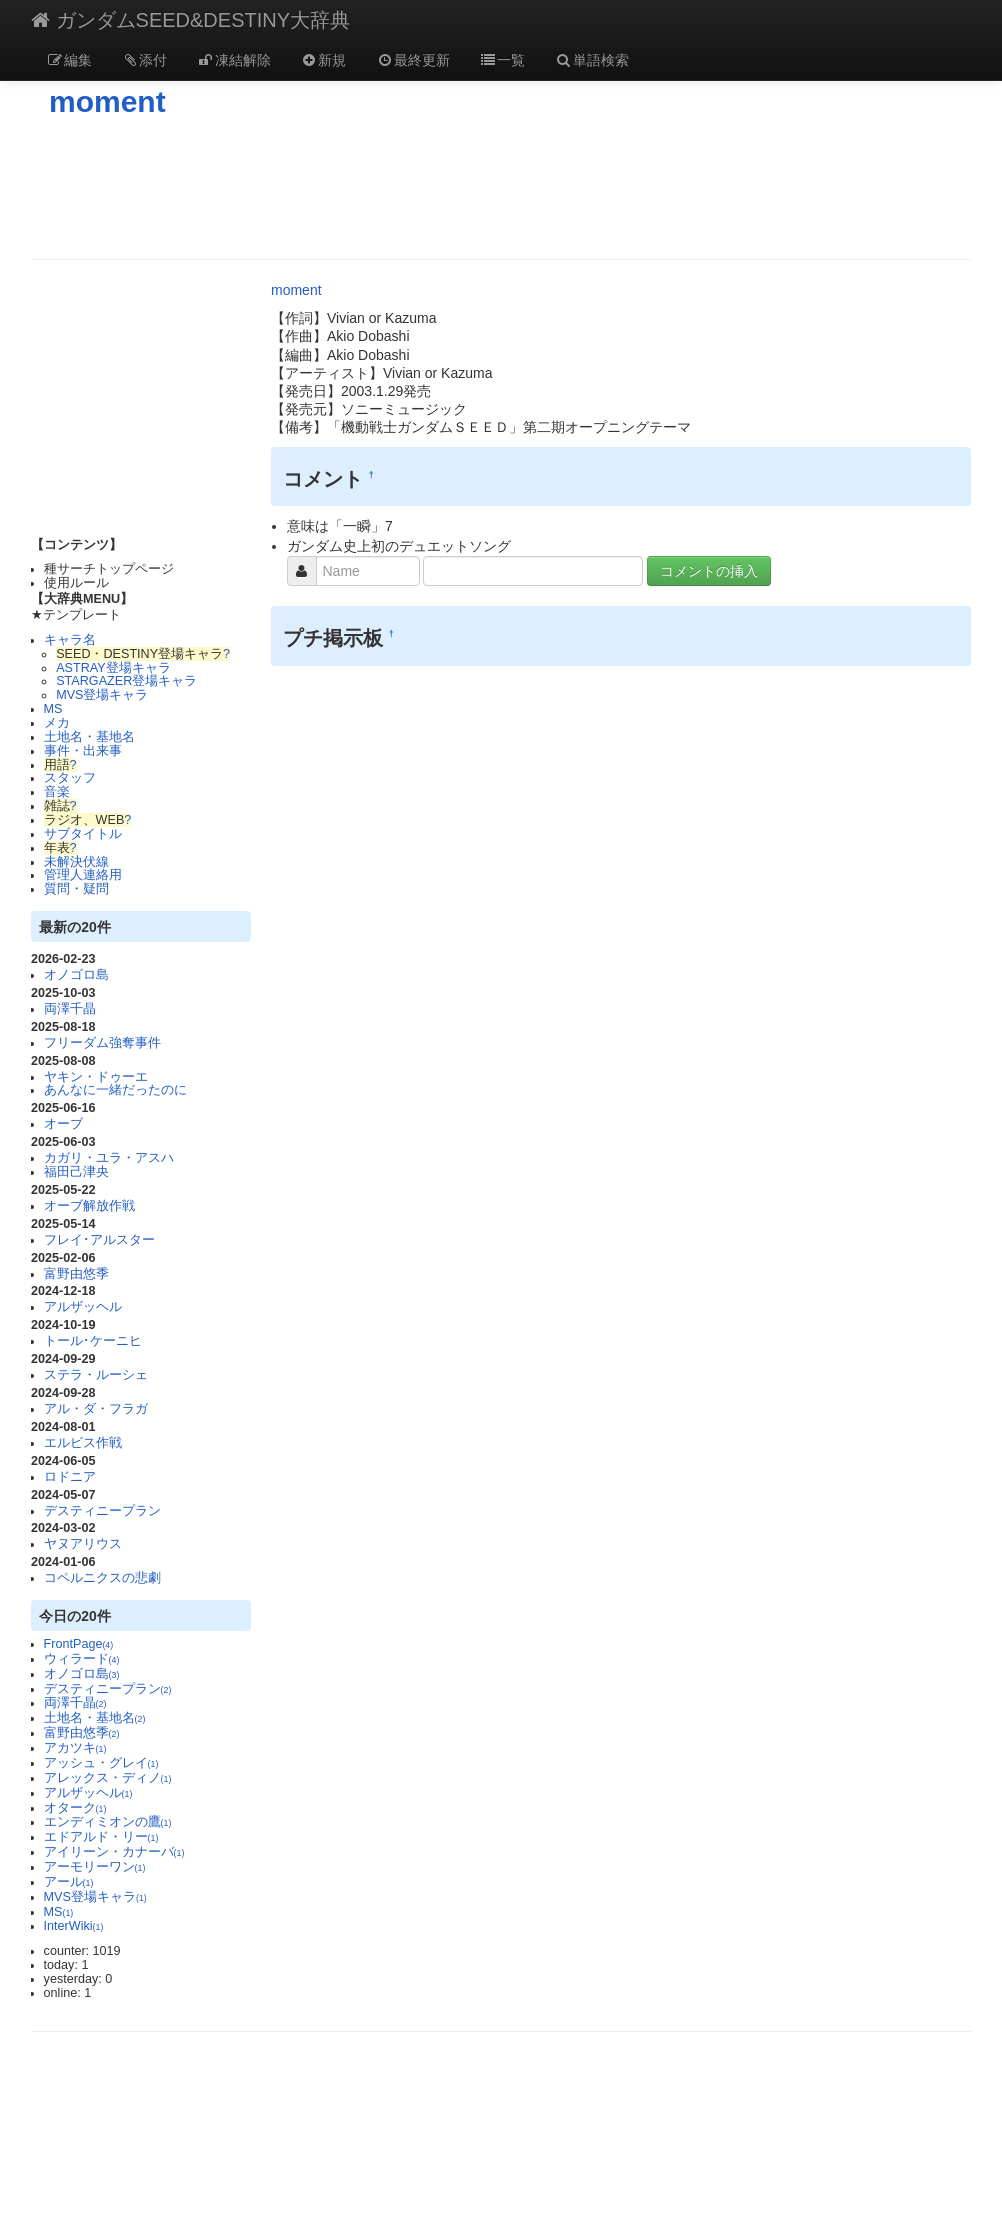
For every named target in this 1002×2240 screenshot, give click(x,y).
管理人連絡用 (83, 875)
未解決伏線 (76, 862)
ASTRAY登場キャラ (113, 668)
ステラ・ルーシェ (96, 1375)
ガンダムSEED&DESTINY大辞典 (190, 20)
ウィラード (82, 1659)
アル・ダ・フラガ (96, 1409)
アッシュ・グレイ (101, 1763)
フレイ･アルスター (99, 1240)
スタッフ (70, 778)
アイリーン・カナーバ (114, 1852)
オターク (75, 1808)
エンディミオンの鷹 (108, 1822)
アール (69, 1882)
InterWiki (74, 1926)
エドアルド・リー (101, 1837)
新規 (324, 60)
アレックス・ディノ (108, 1778)
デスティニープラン (102, 1511)
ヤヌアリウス (83, 1544)
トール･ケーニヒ (93, 1341)
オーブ (63, 1124)
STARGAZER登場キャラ (126, 681)
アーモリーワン (95, 1867)
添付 (145, 60)
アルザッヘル (83, 1307)
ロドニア (70, 1477)
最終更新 (413, 60)
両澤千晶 (70, 1009)
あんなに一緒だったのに (115, 1090)
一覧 (503, 60)
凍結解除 (234, 60)
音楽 (57, 792)
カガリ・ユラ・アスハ (109, 1158)
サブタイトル (83, 834)
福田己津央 (76, 1172)
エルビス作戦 (83, 1443)
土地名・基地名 (89, 737)
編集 (69, 60)
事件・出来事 (83, 751)
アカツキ (75, 1748)
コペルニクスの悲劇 (102, 1578)
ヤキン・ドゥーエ (96, 1077)
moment (107, 101)
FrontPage (79, 1644)
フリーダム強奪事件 (102, 1043)
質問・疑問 (76, 889)
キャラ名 (70, 640)
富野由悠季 (76, 1274)
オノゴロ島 (76, 975)
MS (53, 709)
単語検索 (592, 60)
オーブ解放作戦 (89, 1206)
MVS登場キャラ (102, 695)
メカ (57, 723)
